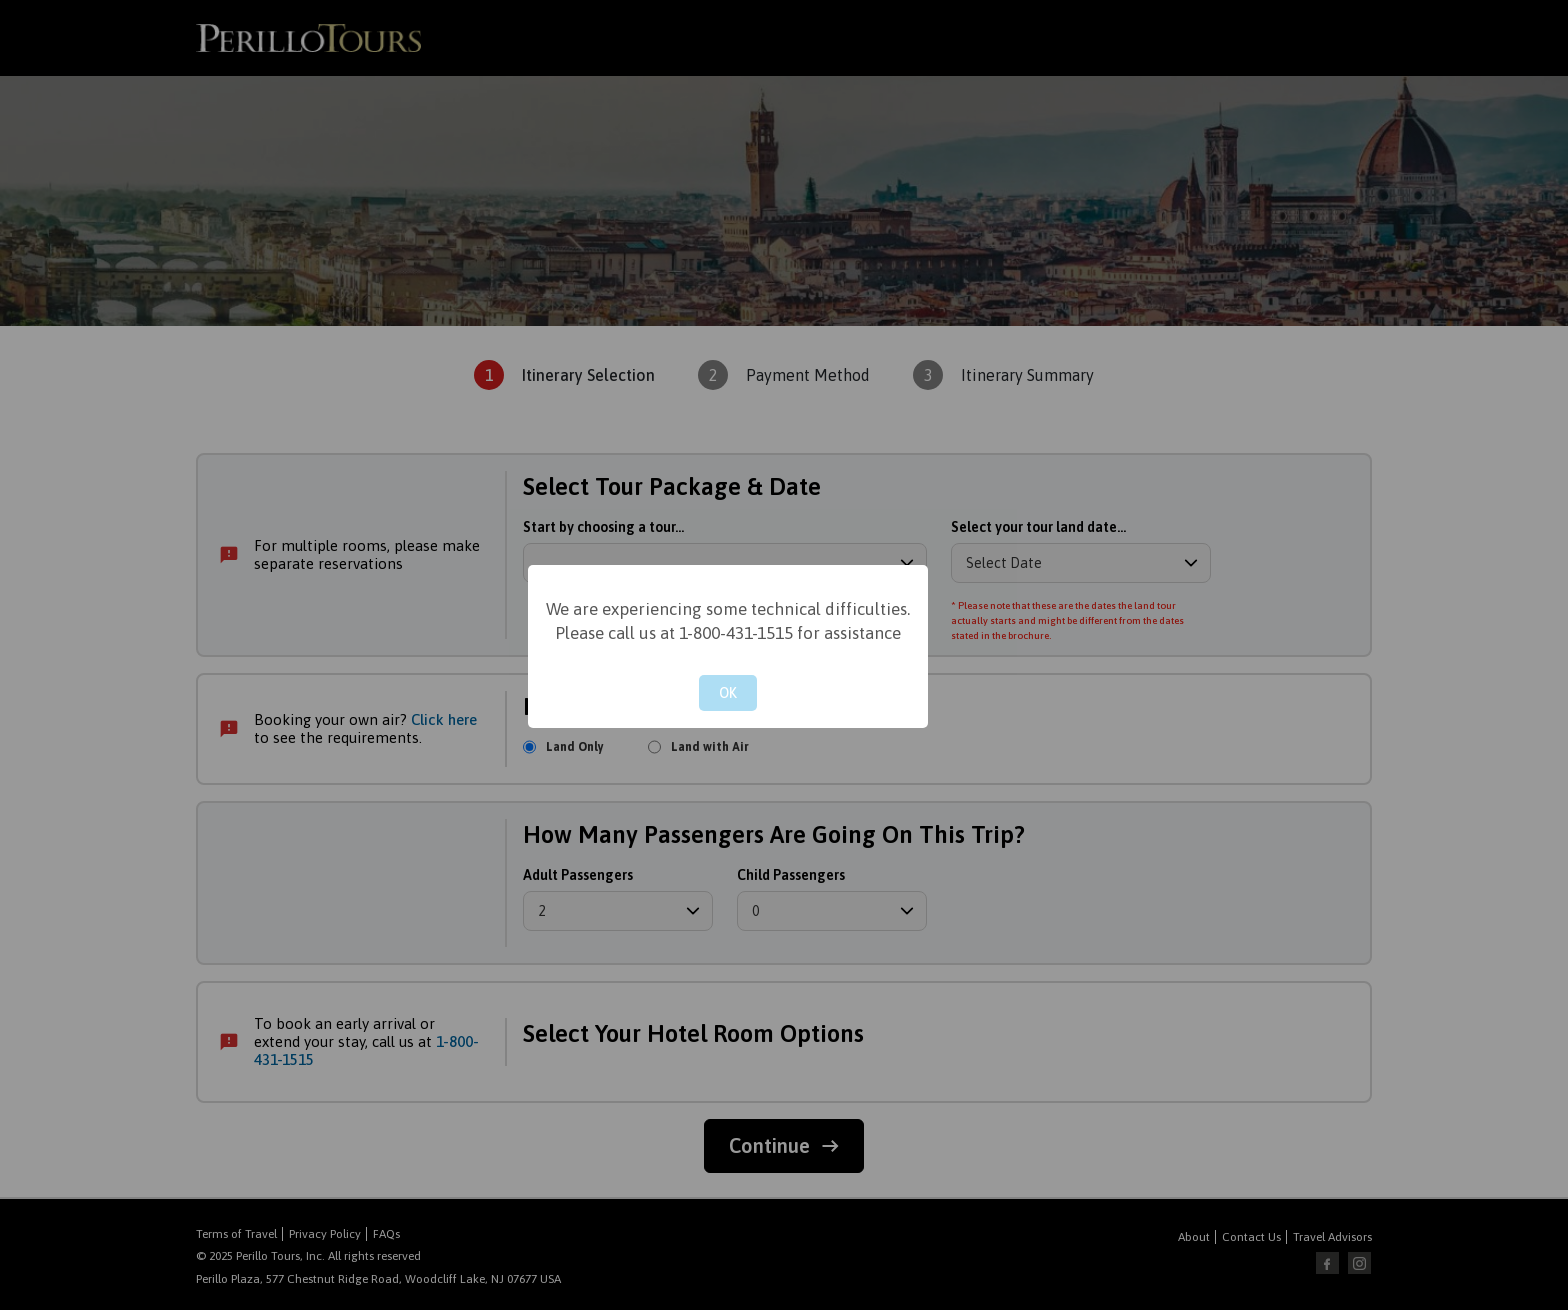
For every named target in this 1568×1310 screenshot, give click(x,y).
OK (728, 693)
